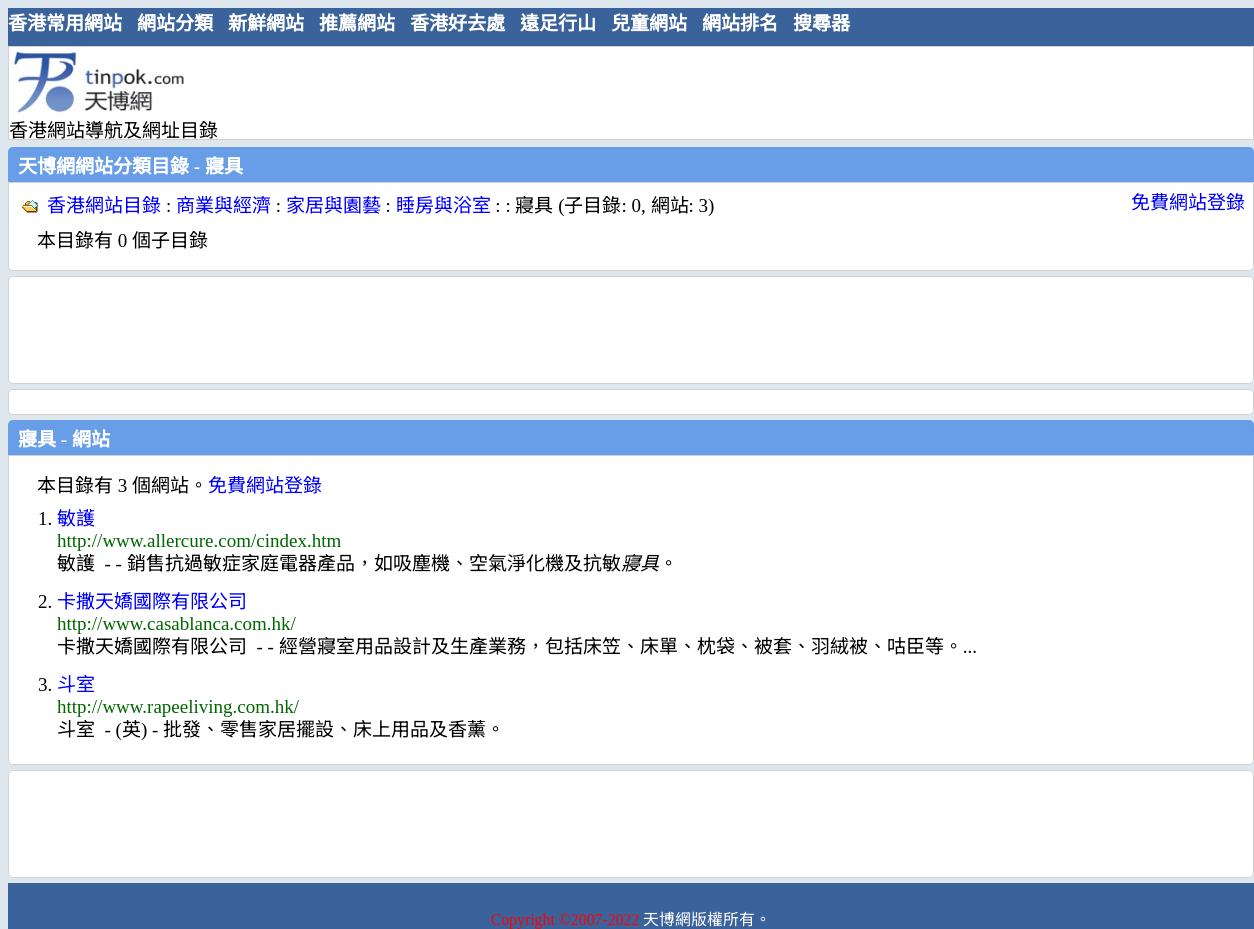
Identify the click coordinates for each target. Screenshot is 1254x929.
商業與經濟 (223, 205)
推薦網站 (357, 23)
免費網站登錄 (1188, 202)
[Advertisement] (623, 92)
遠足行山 (558, 23)
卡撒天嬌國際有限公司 (152, 601)
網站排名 (740, 23)
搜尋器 (821, 23)
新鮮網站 (266, 23)
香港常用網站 (65, 23)
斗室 (76, 684)
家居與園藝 (333, 205)
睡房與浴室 (443, 205)
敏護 (76, 518)
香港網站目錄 (104, 205)
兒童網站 (649, 23)
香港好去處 (457, 23)
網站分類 (175, 23)
